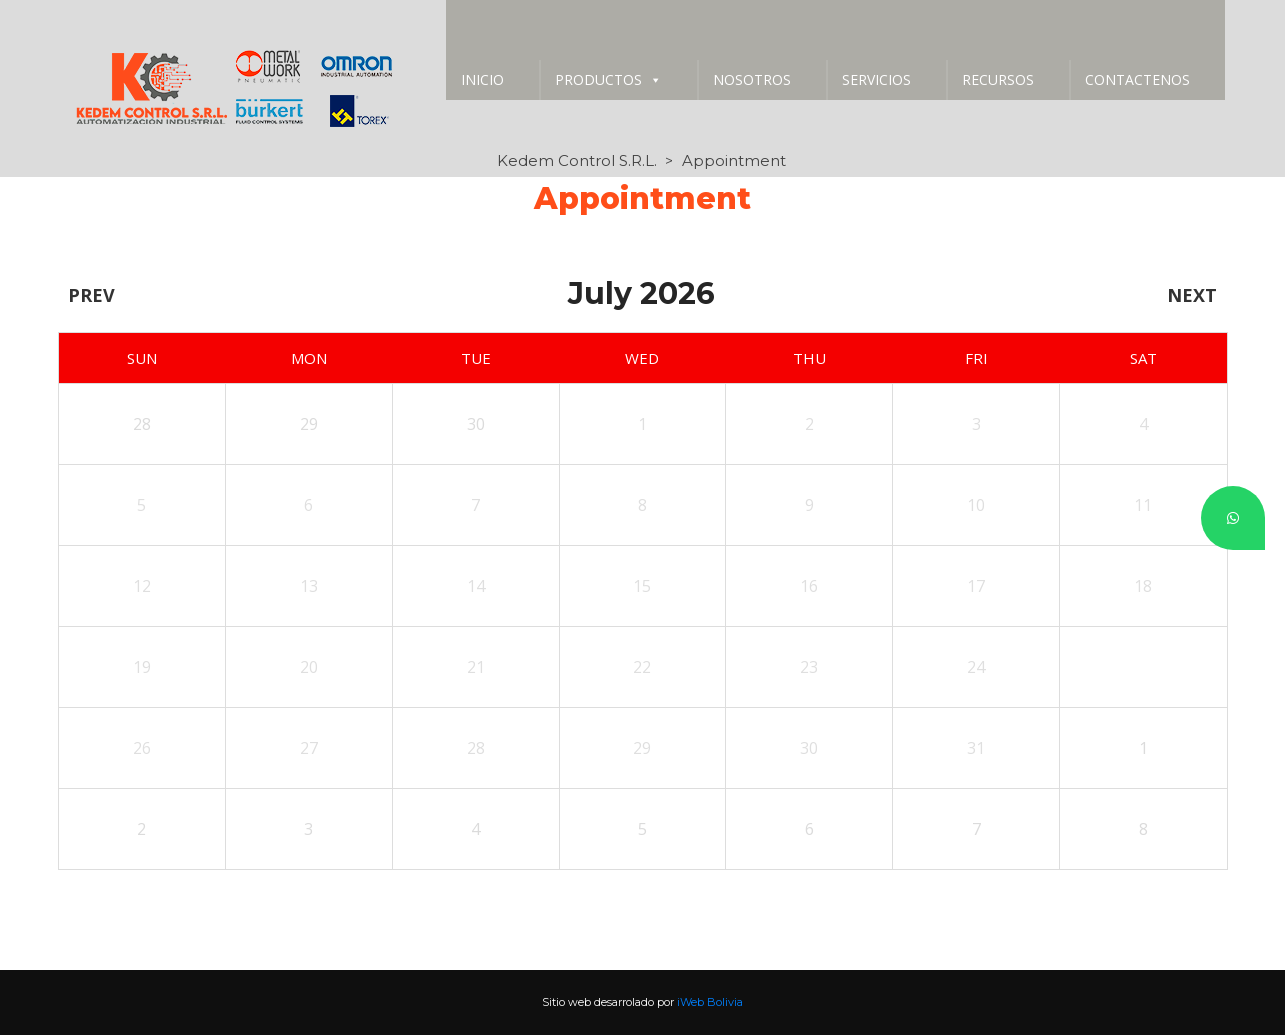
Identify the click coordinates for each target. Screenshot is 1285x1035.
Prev (91, 295)
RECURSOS (998, 79)
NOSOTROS (752, 79)
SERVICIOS (876, 79)
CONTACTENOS (1137, 79)
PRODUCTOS (608, 80)
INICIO (482, 79)
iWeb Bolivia (710, 1002)
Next (1192, 295)
